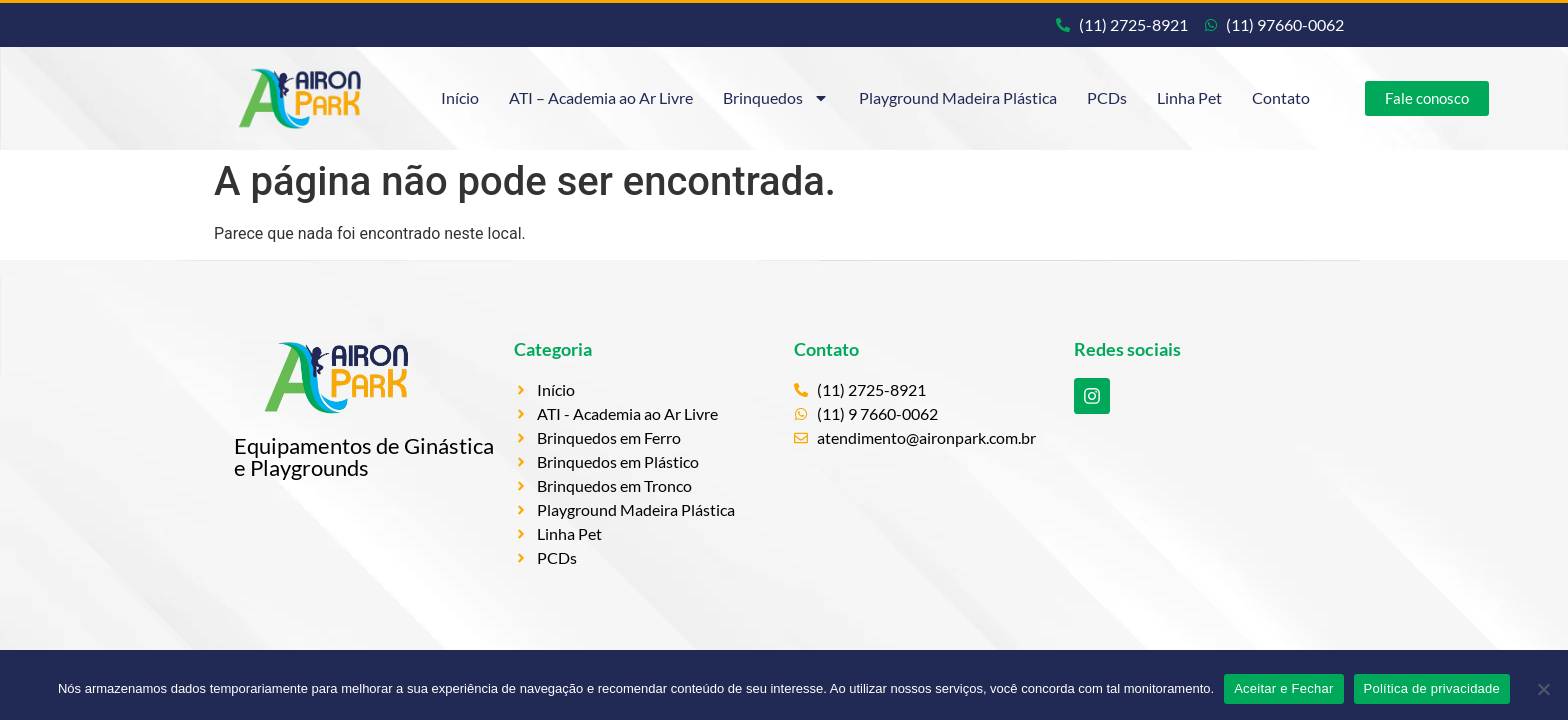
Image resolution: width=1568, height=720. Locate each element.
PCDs (1107, 97)
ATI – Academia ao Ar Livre (601, 97)
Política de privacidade (1432, 688)
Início (460, 97)
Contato (1281, 97)
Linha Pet (1189, 97)
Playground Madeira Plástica (958, 97)
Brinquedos (776, 98)
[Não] (1543, 689)
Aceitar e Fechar (1283, 688)
